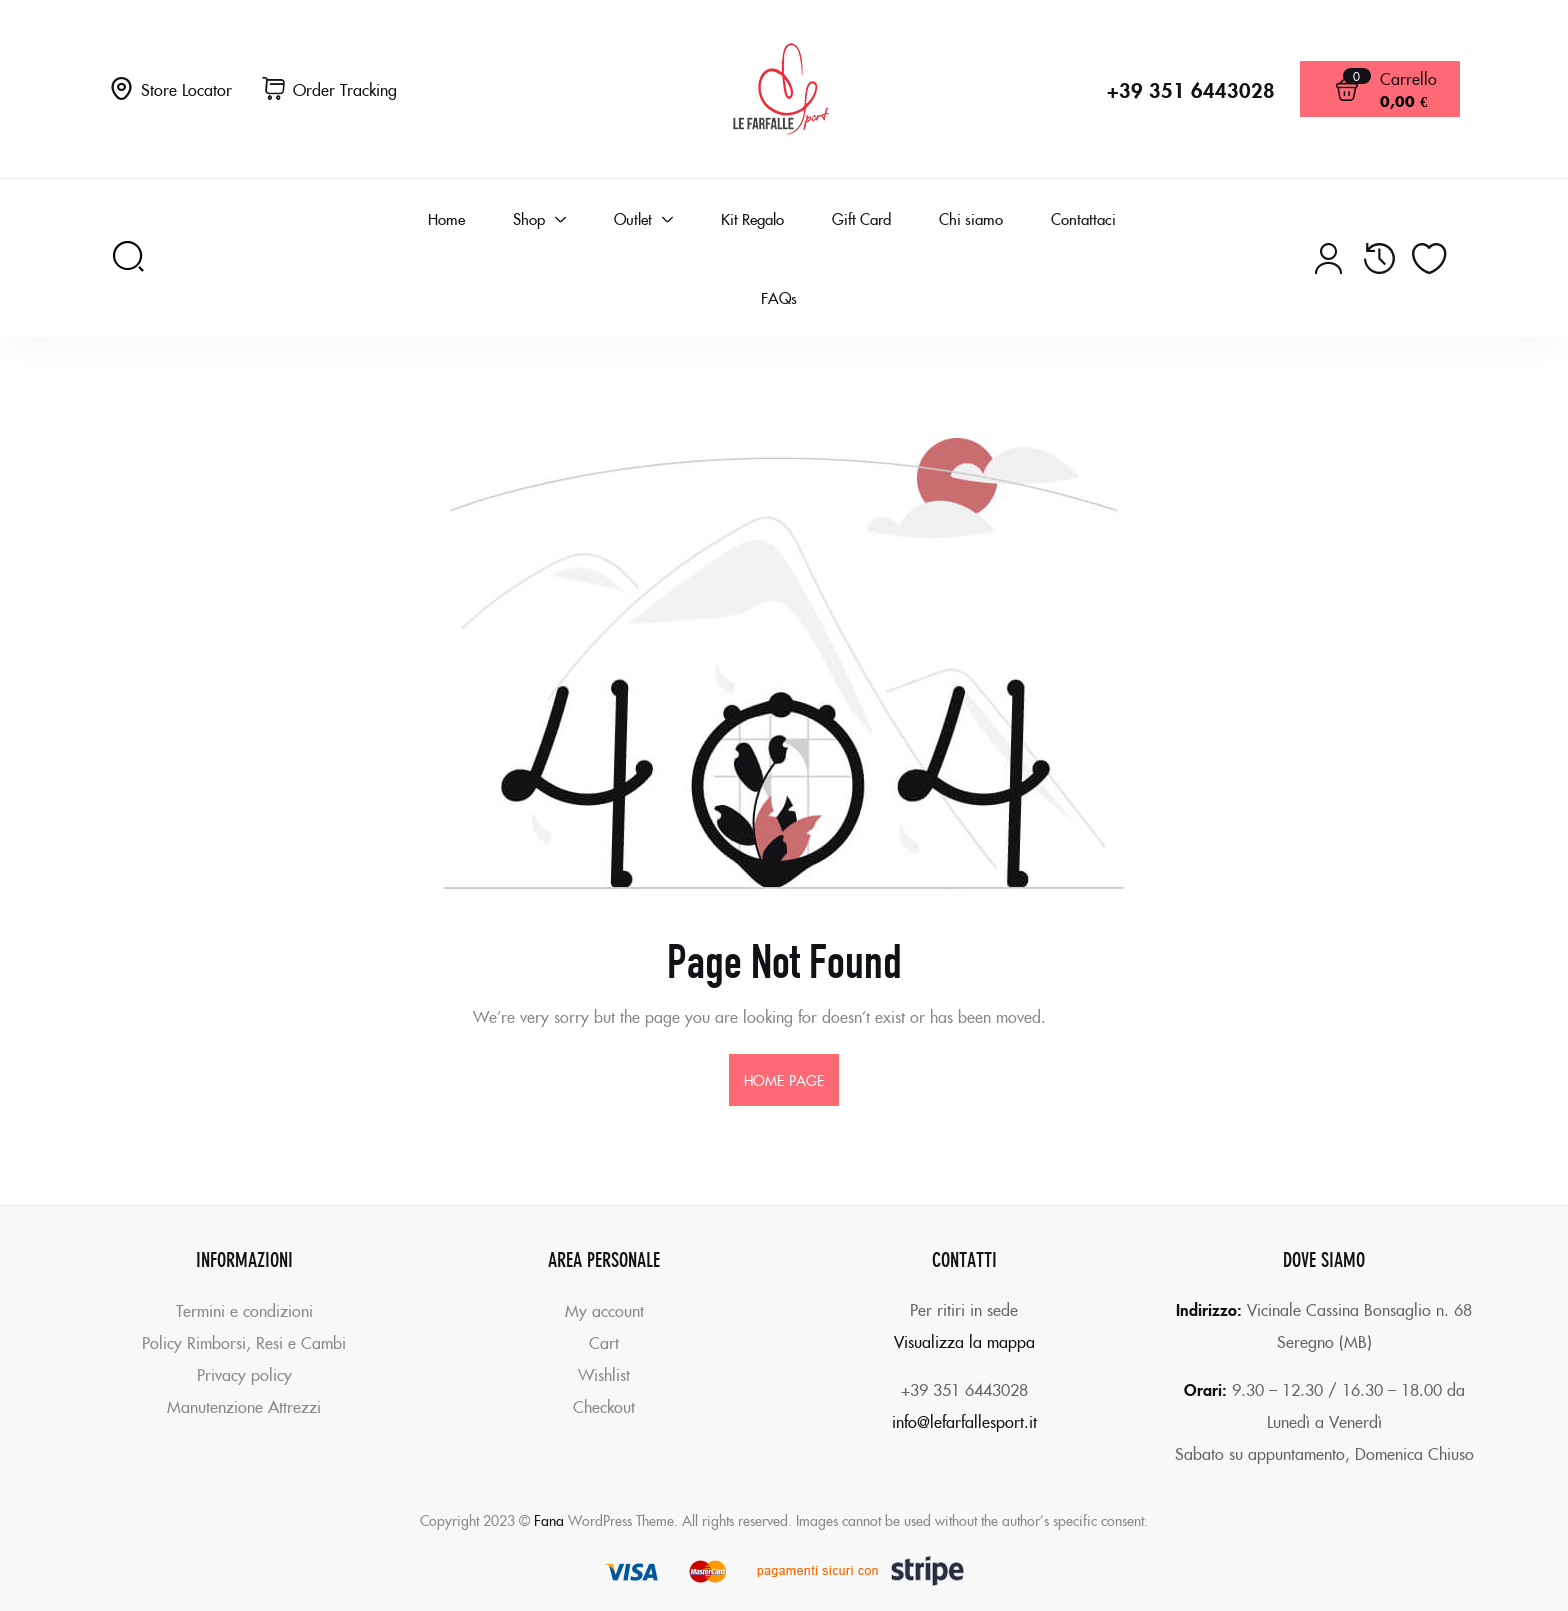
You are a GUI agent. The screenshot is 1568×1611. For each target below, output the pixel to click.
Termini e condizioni (244, 1310)
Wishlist (604, 1374)
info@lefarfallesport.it (964, 1421)
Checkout (604, 1406)
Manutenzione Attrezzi (244, 1406)
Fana (549, 1520)
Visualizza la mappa (964, 1341)
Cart (604, 1342)
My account (604, 1310)
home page (784, 1080)
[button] (329, 89)
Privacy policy (244, 1374)
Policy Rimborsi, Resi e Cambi (244, 1342)
